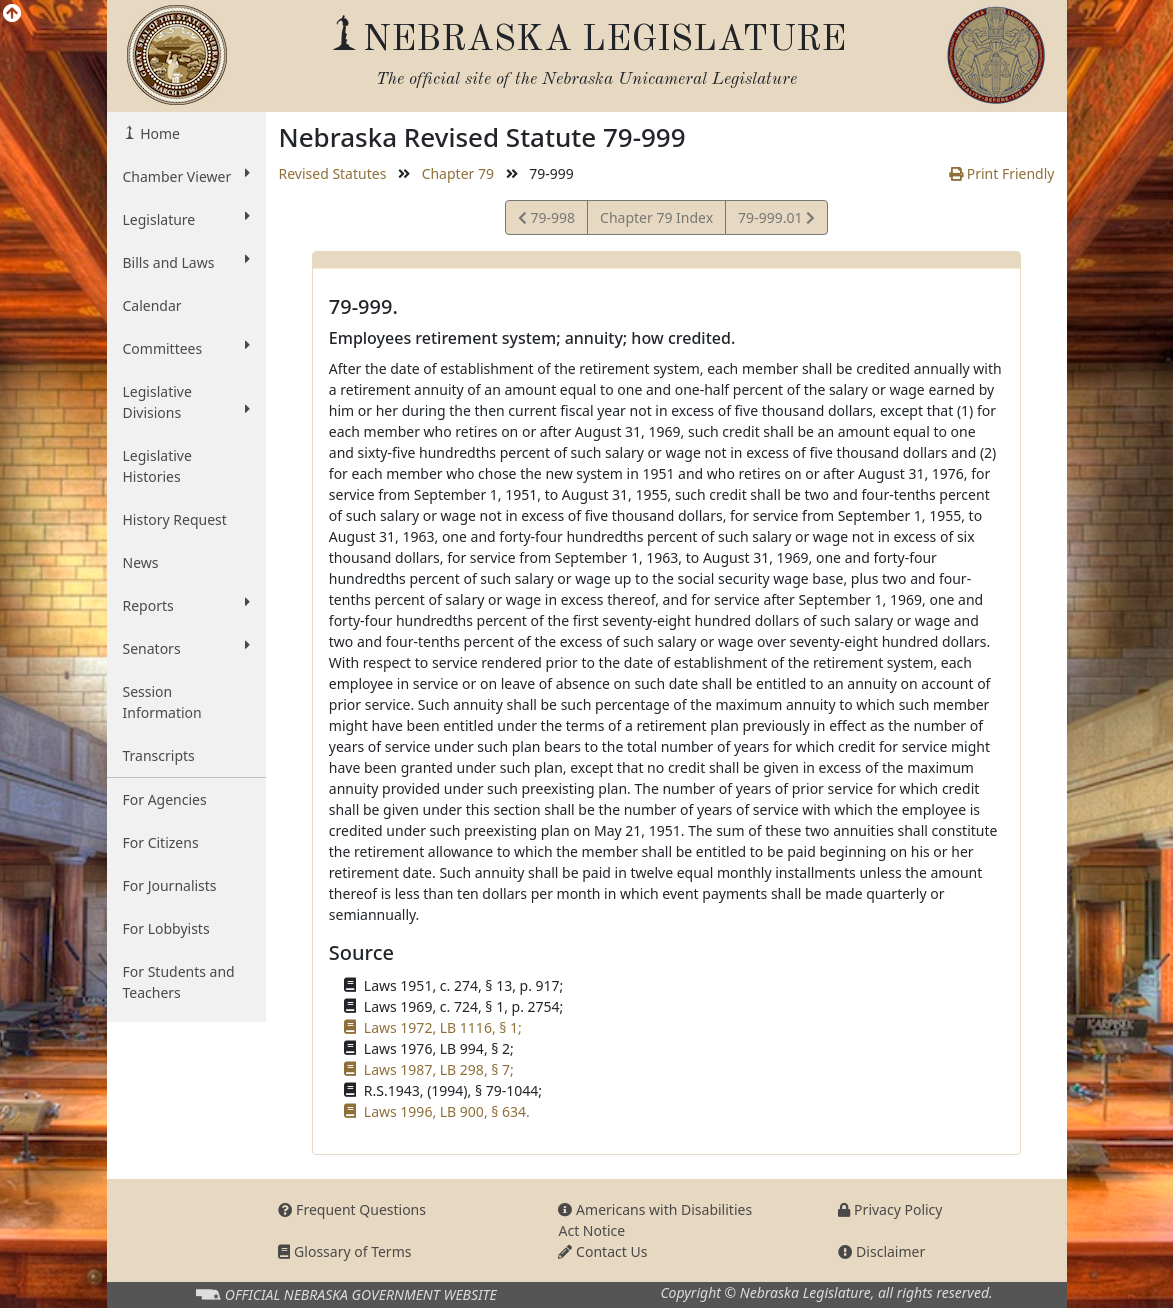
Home (158, 133)
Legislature (187, 219)
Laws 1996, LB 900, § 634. (447, 1111)
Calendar (152, 305)
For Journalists (170, 885)
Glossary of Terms (344, 1251)
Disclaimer (881, 1251)
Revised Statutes (332, 173)
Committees (187, 348)
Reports (187, 605)
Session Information (162, 702)
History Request (175, 519)
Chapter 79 (458, 173)
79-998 (546, 220)
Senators (187, 648)
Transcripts (159, 755)
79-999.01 (776, 220)
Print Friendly (1001, 173)
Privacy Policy (890, 1209)
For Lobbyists (166, 928)
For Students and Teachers (179, 982)
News (141, 562)
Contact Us (602, 1251)
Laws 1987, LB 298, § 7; (439, 1069)
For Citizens (161, 842)
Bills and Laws (187, 262)
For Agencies (165, 799)
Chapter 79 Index (656, 217)
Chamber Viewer (187, 176)
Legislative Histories (157, 466)
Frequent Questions (352, 1209)
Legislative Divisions (187, 402)
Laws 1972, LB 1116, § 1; (443, 1027)
